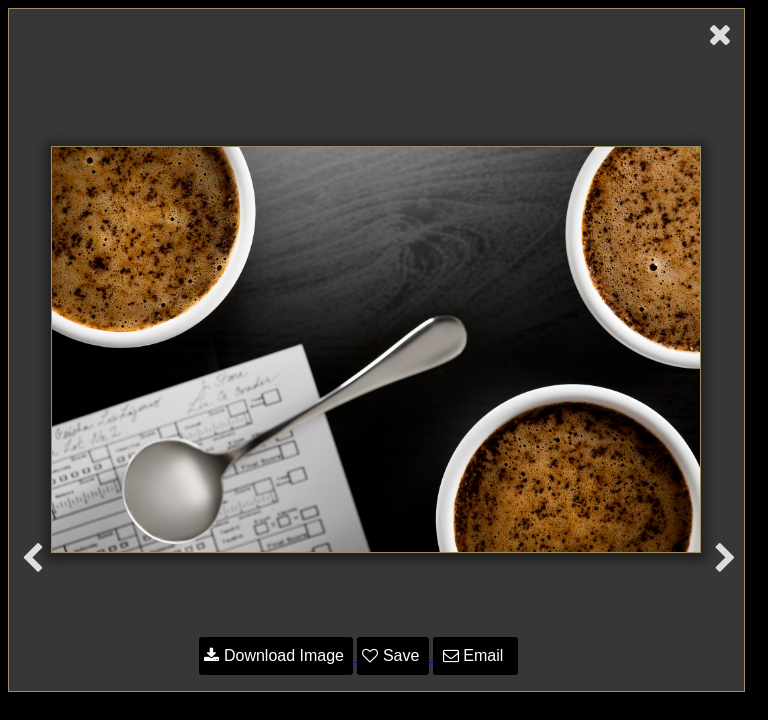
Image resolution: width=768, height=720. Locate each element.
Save (392, 655)
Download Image (276, 655)
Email (475, 655)
